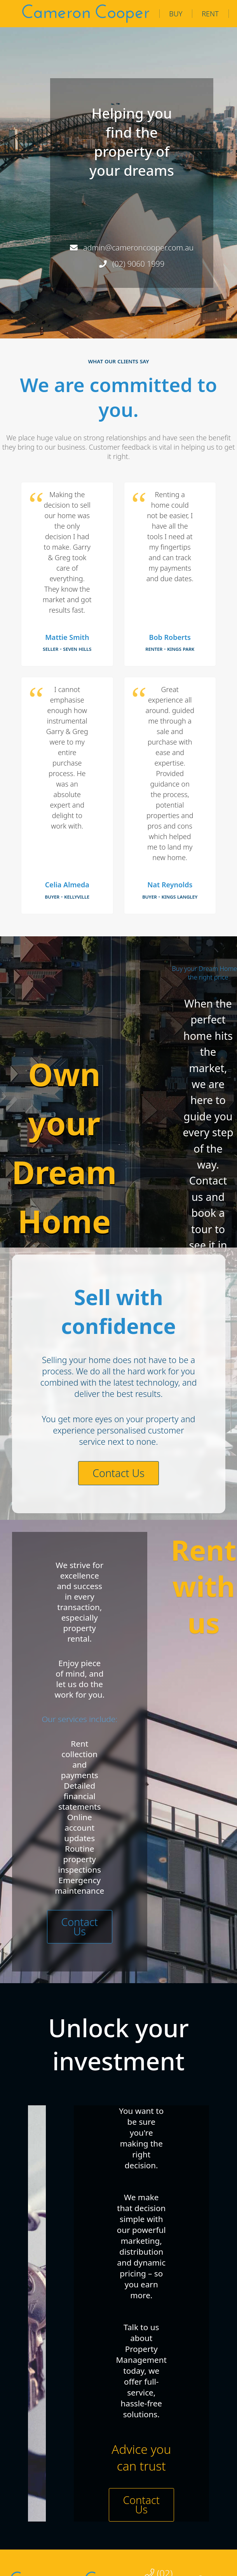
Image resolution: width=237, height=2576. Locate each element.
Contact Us (118, 1473)
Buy (175, 13)
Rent (210, 13)
